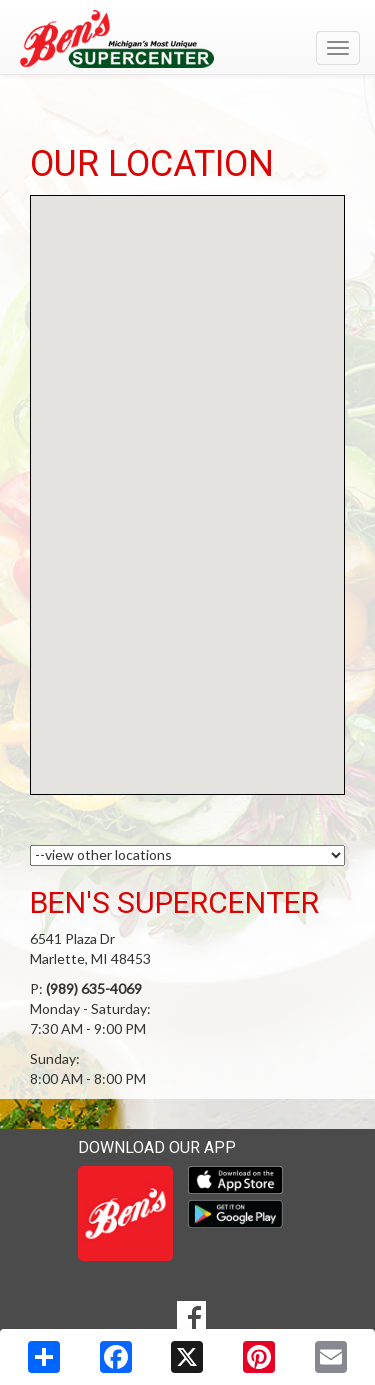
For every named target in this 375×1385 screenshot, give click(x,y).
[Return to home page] (187, 39)
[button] (188, 476)
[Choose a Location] (187, 855)
